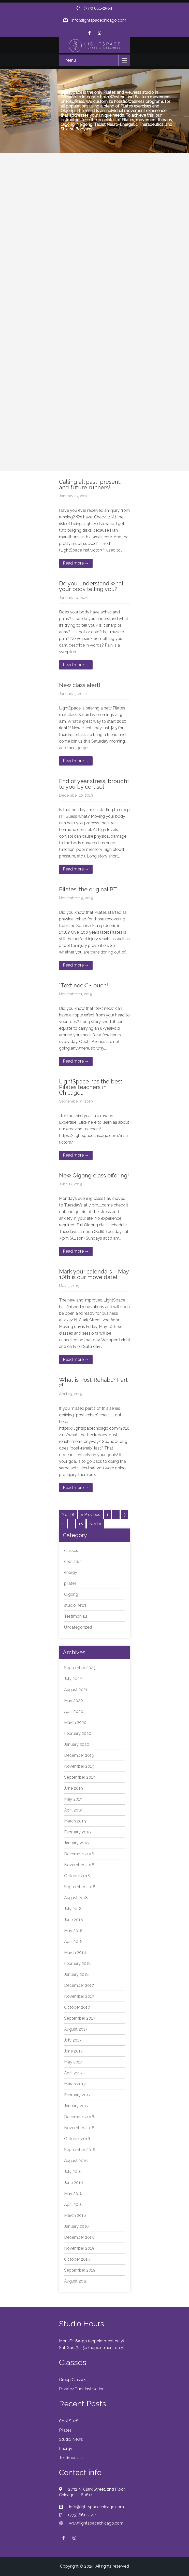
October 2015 (77, 2259)
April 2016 (73, 2204)
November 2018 (79, 1864)
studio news (75, 1605)
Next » (95, 1523)
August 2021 (76, 1689)
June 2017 (73, 2051)
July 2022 (73, 1678)
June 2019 (73, 1788)
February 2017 (77, 2094)
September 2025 (80, 1667)
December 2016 (79, 2116)
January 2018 (76, 1974)
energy (70, 1572)
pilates (70, 1583)
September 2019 (79, 1777)
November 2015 (79, 2248)
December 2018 (79, 1854)
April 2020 (73, 1711)
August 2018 (76, 1897)
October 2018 (77, 1875)
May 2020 (73, 1700)
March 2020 (75, 1722)
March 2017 (75, 2084)
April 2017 (73, 2073)
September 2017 (79, 2018)
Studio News (71, 2439)
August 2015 (76, 2281)
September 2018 (79, 1886)
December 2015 (79, 2237)
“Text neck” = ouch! (83, 985)
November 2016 (79, 2127)
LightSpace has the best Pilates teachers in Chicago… (90, 1087)
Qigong (71, 1594)
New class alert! (79, 685)
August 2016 (76, 2160)
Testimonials (76, 1616)
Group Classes (72, 2379)
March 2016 (75, 2215)
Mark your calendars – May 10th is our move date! (94, 1274)
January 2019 (76, 1843)
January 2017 (76, 2105)
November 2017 (79, 1996)
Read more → (76, 563)
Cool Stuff (68, 2421)
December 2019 (79, 1755)
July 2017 (72, 2040)
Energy (65, 2448)
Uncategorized (78, 1627)
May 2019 (73, 1799)
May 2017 (73, 2062)
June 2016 (73, 2182)
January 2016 (76, 2226)
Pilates (65, 2430)
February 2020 (77, 1733)
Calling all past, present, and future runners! (90, 484)
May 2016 (73, 2193)
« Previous (90, 1514)
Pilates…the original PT (88, 889)
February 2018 (77, 1963)
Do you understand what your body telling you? (91, 586)
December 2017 (79, 1985)
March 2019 (75, 1821)
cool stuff (73, 1561)
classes (71, 1550)
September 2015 (79, 2270)
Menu (70, 60)
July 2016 (73, 2171)
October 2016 (77, 2138)
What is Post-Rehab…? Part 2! (93, 1382)
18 (81, 1523)
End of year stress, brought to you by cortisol (94, 784)
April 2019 (73, 1810)
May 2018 (73, 1930)
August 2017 (76, 2029)
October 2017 (77, 2007)
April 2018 (73, 1941)
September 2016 (79, 2149)
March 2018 (75, 1952)
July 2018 (73, 1908)
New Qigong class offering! (94, 1175)
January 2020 (76, 1744)
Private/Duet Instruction (82, 2388)
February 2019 (77, 1832)
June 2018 (73, 1919)
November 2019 (79, 1766)
